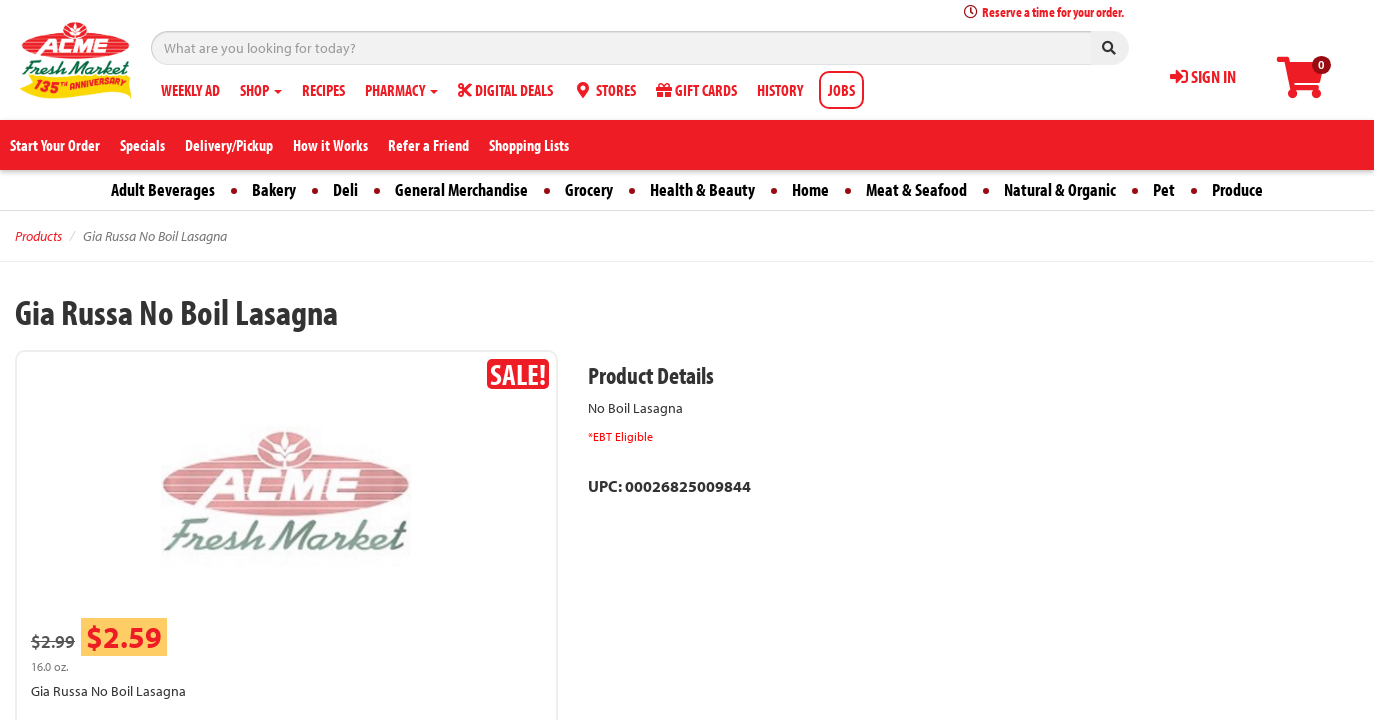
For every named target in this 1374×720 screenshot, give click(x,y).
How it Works (330, 145)
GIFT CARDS (696, 90)
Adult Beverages (163, 189)
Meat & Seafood (916, 189)
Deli (345, 189)
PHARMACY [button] (401, 90)
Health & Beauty (702, 189)
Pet (1164, 189)
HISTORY (780, 90)
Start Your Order (55, 145)
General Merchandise (461, 189)
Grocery (589, 189)
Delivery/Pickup (229, 145)
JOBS (841, 90)
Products (38, 236)
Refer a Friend (428, 145)
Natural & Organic (1060, 189)
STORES (604, 90)
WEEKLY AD (190, 90)
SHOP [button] (261, 90)
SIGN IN (1203, 76)
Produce (1237, 189)
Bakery (274, 189)
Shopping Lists (529, 145)
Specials (142, 145)
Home (810, 189)
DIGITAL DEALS (505, 90)
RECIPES (323, 90)
